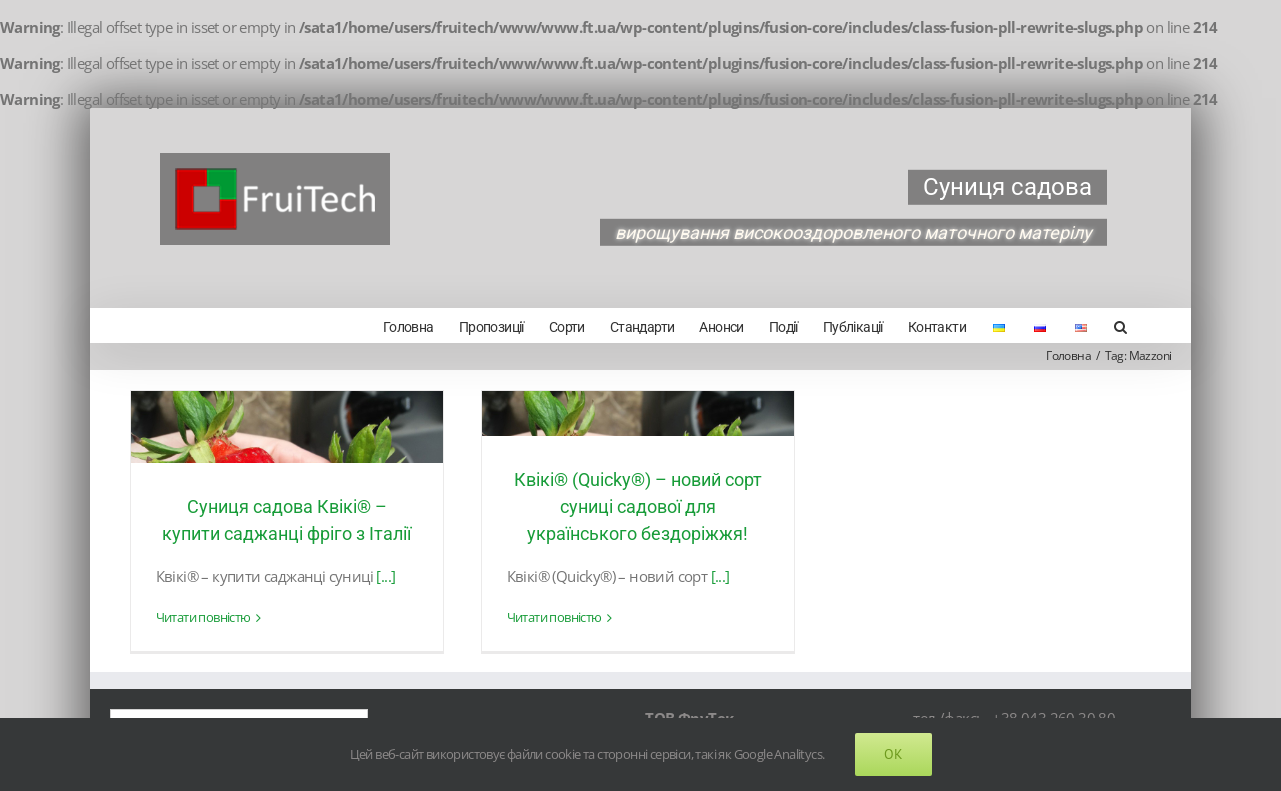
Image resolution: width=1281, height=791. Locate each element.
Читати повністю (202, 616)
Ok (893, 754)
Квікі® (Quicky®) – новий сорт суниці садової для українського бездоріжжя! (636, 504)
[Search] (1112, 325)
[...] (385, 574)
